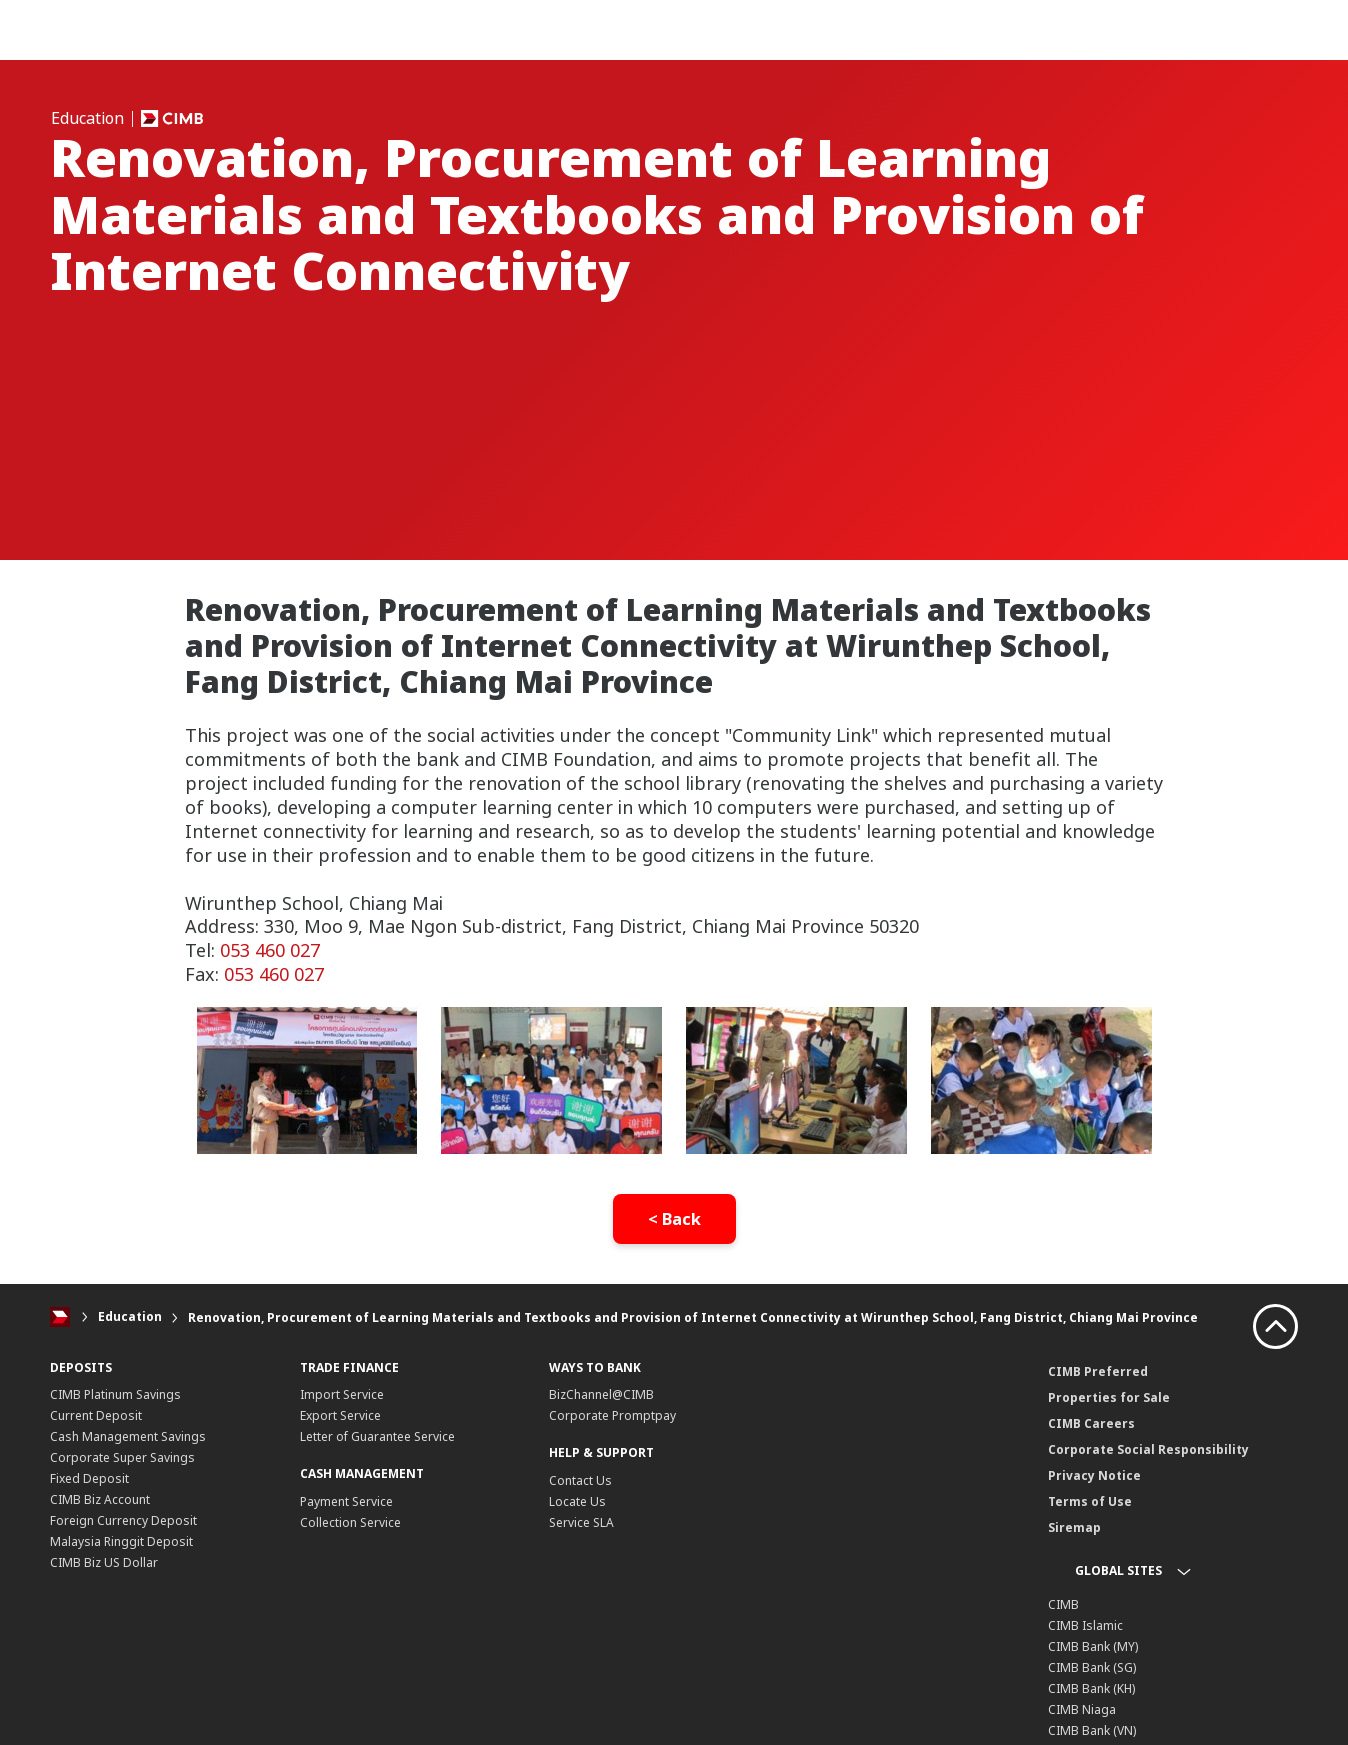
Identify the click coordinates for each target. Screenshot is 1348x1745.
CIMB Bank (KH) (1091, 1687)
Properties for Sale (1109, 1396)
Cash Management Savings (128, 1436)
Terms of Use (1090, 1500)
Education (130, 1317)
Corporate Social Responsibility (1148, 1448)
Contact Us (580, 1480)
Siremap (1074, 1526)
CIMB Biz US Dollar (104, 1562)
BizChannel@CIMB (601, 1394)
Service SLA (581, 1522)
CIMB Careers (1091, 1422)
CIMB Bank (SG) (1092, 1666)
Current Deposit (96, 1415)
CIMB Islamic (1085, 1624)
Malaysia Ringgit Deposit (121, 1541)
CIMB (1063, 1603)
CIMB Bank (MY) (1093, 1645)
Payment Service (346, 1501)
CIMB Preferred (1098, 1370)
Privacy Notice (1094, 1474)
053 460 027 (270, 950)
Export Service (340, 1415)
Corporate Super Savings (122, 1457)
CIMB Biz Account (100, 1499)
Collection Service (350, 1522)
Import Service (342, 1394)
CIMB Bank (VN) (1092, 1729)
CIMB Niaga (1082, 1708)
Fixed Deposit (89, 1478)
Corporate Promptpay (612, 1415)
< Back (674, 1219)
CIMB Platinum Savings (115, 1394)
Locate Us (577, 1501)
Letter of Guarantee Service (377, 1436)
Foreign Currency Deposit (123, 1520)
